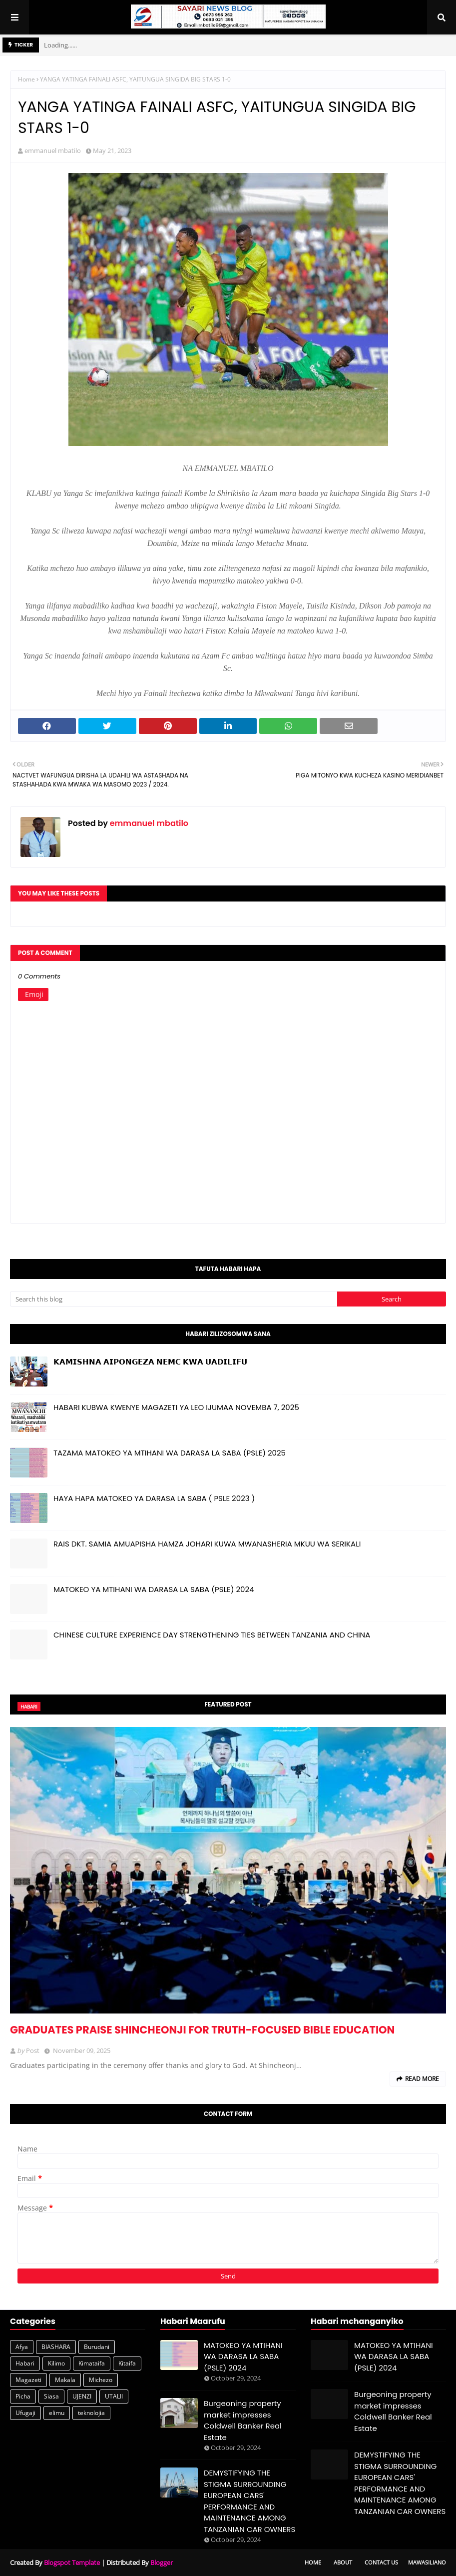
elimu (56, 2412)
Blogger (161, 2562)
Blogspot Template (72, 2562)
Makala (65, 2380)
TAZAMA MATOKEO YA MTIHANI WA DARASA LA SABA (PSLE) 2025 (169, 1453)
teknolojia (91, 2412)
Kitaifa (127, 2363)
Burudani (96, 2346)
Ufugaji (25, 2412)
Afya (21, 2346)
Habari (24, 2363)
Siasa (51, 2396)
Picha (22, 2396)
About (343, 2562)
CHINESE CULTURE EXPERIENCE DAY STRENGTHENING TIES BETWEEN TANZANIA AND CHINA (211, 1635)
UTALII (114, 2396)
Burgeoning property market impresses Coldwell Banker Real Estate (243, 2420)
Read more (422, 2078)
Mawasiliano (427, 2562)
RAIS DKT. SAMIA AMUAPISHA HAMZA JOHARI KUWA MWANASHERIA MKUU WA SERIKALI (207, 1543)
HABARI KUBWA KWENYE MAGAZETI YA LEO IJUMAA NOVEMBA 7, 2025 (176, 1407)
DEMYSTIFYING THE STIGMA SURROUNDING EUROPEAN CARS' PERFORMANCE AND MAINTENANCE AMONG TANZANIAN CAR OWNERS (249, 2501)
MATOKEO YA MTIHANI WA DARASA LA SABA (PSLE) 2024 (153, 1589)
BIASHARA (55, 2346)
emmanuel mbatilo (52, 150)
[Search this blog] (173, 1299)
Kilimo (56, 2363)
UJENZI (81, 2396)
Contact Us (381, 2562)
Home (26, 79)
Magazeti (28, 2380)
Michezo (100, 2380)
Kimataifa (91, 2363)
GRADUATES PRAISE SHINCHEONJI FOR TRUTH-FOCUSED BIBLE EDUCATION (202, 2029)
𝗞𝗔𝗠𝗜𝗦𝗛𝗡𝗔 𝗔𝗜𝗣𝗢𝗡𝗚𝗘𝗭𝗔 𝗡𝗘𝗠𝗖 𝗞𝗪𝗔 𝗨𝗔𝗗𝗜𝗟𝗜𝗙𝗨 (150, 1361)
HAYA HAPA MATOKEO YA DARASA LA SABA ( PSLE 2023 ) (154, 1498)
